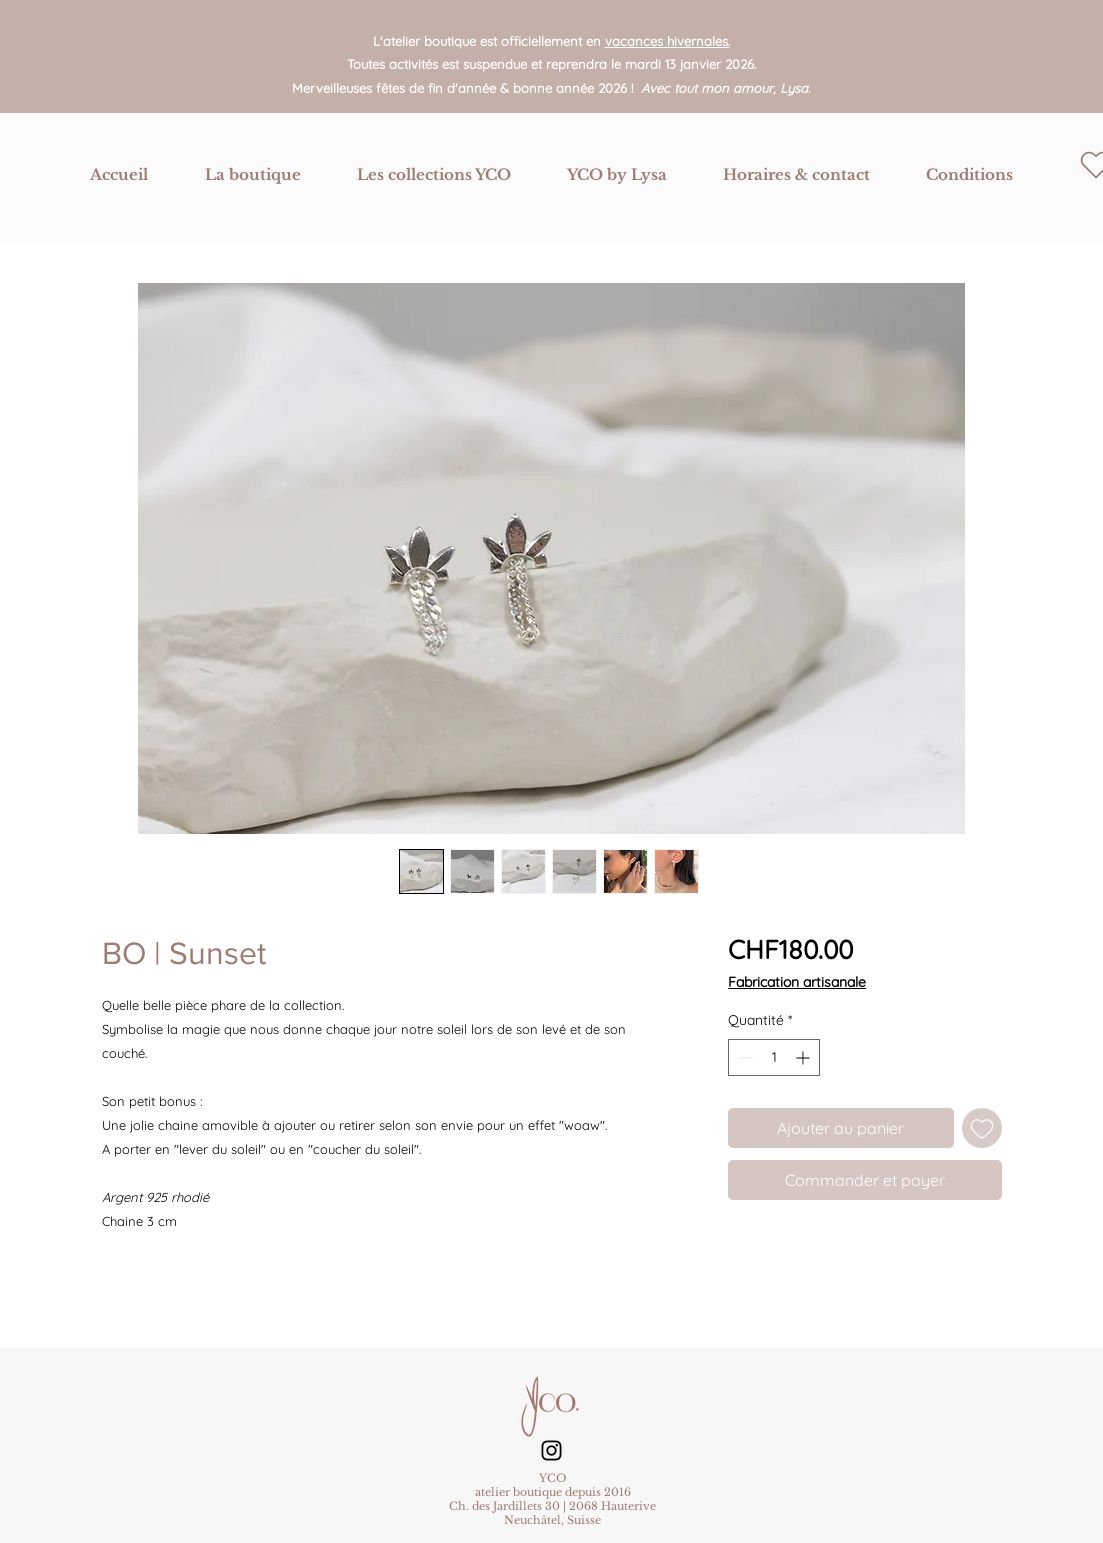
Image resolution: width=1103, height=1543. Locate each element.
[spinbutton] (774, 1057)
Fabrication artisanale (797, 982)
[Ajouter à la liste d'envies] (982, 1128)
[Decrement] (743, 1057)
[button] (252, 175)
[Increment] (804, 1057)
